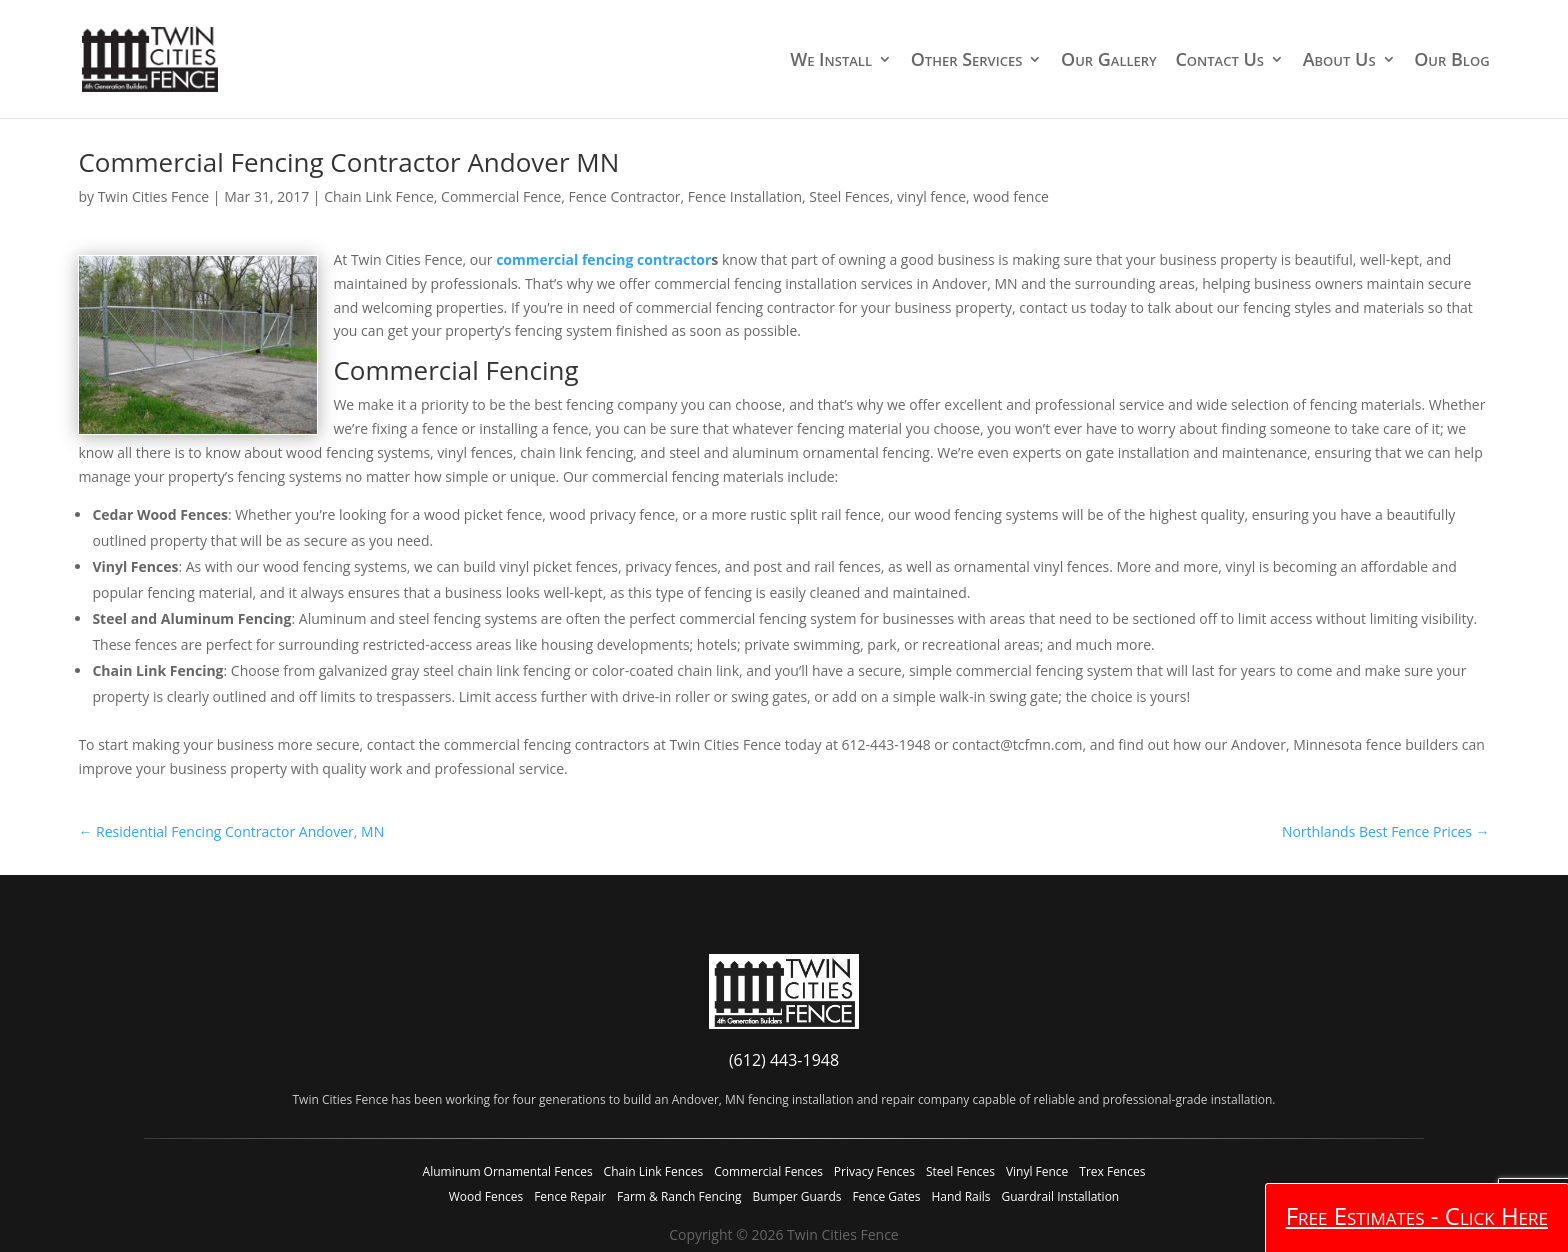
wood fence (1011, 196)
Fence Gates (886, 1196)
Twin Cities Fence (154, 196)
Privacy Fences (874, 1171)
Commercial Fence (501, 196)
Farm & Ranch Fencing (679, 1196)
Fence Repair (570, 1196)
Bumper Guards (796, 1196)
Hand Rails (960, 1196)
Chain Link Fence (379, 196)
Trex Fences (1112, 1171)
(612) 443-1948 (784, 1060)
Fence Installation (745, 196)
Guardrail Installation (1060, 1196)
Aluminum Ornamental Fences (508, 1171)
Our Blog (1451, 60)
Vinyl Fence (1037, 1171)
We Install (831, 60)
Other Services (967, 60)
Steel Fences (849, 196)
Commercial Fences (768, 1171)
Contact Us (1219, 60)
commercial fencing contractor (603, 259)
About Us (1339, 60)
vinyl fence (931, 196)
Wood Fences (486, 1196)
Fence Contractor (625, 196)
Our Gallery (1109, 60)
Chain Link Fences (654, 1171)
